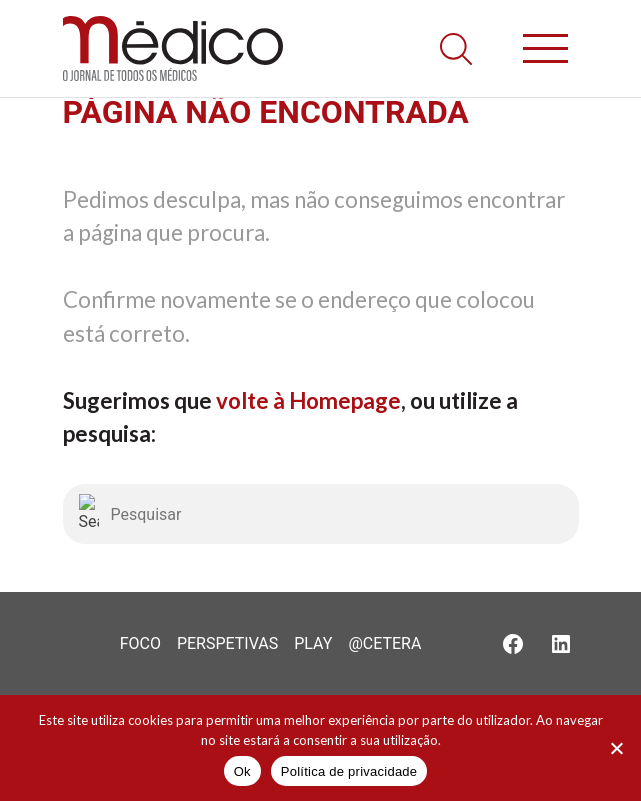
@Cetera (384, 643)
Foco (140, 643)
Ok (242, 771)
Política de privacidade (349, 771)
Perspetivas (227, 643)
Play (313, 643)
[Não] (616, 748)
